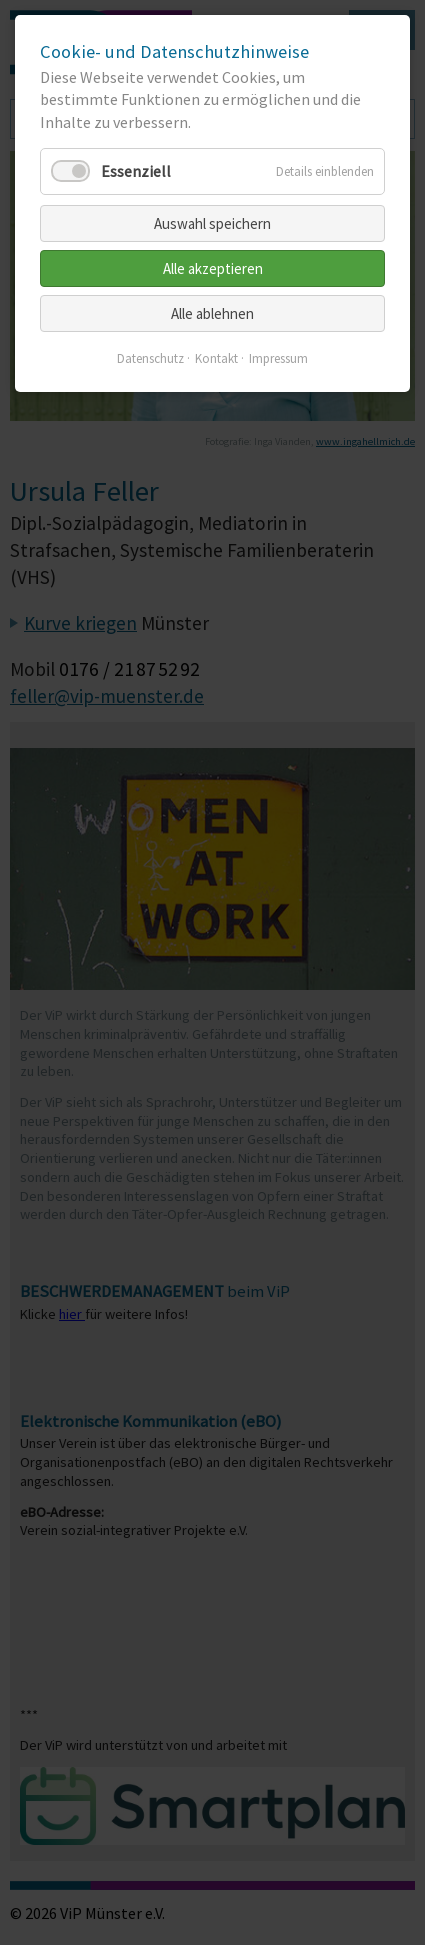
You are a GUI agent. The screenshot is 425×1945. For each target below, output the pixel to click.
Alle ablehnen (212, 313)
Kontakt (216, 358)
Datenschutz (150, 358)
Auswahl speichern (212, 223)
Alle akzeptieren (213, 268)
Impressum (278, 358)
